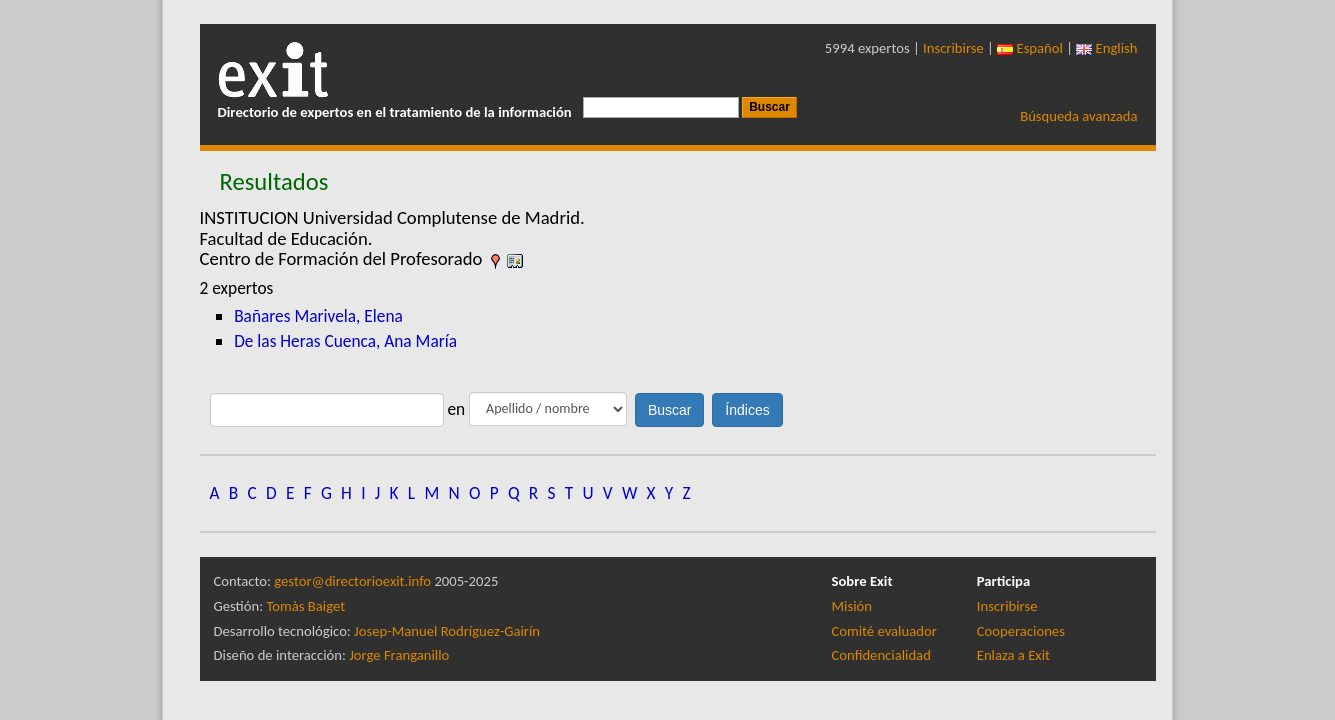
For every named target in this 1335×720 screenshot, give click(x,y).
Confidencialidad (881, 655)
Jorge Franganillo (399, 655)
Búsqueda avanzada (1078, 116)
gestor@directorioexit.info (352, 581)
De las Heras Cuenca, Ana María (345, 341)
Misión (852, 606)
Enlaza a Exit (1013, 655)
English (1106, 48)
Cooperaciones (1021, 631)
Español (1030, 48)
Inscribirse (953, 48)
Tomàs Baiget (305, 606)
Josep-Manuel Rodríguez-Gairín (447, 631)
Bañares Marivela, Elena (318, 316)
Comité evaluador (884, 631)
